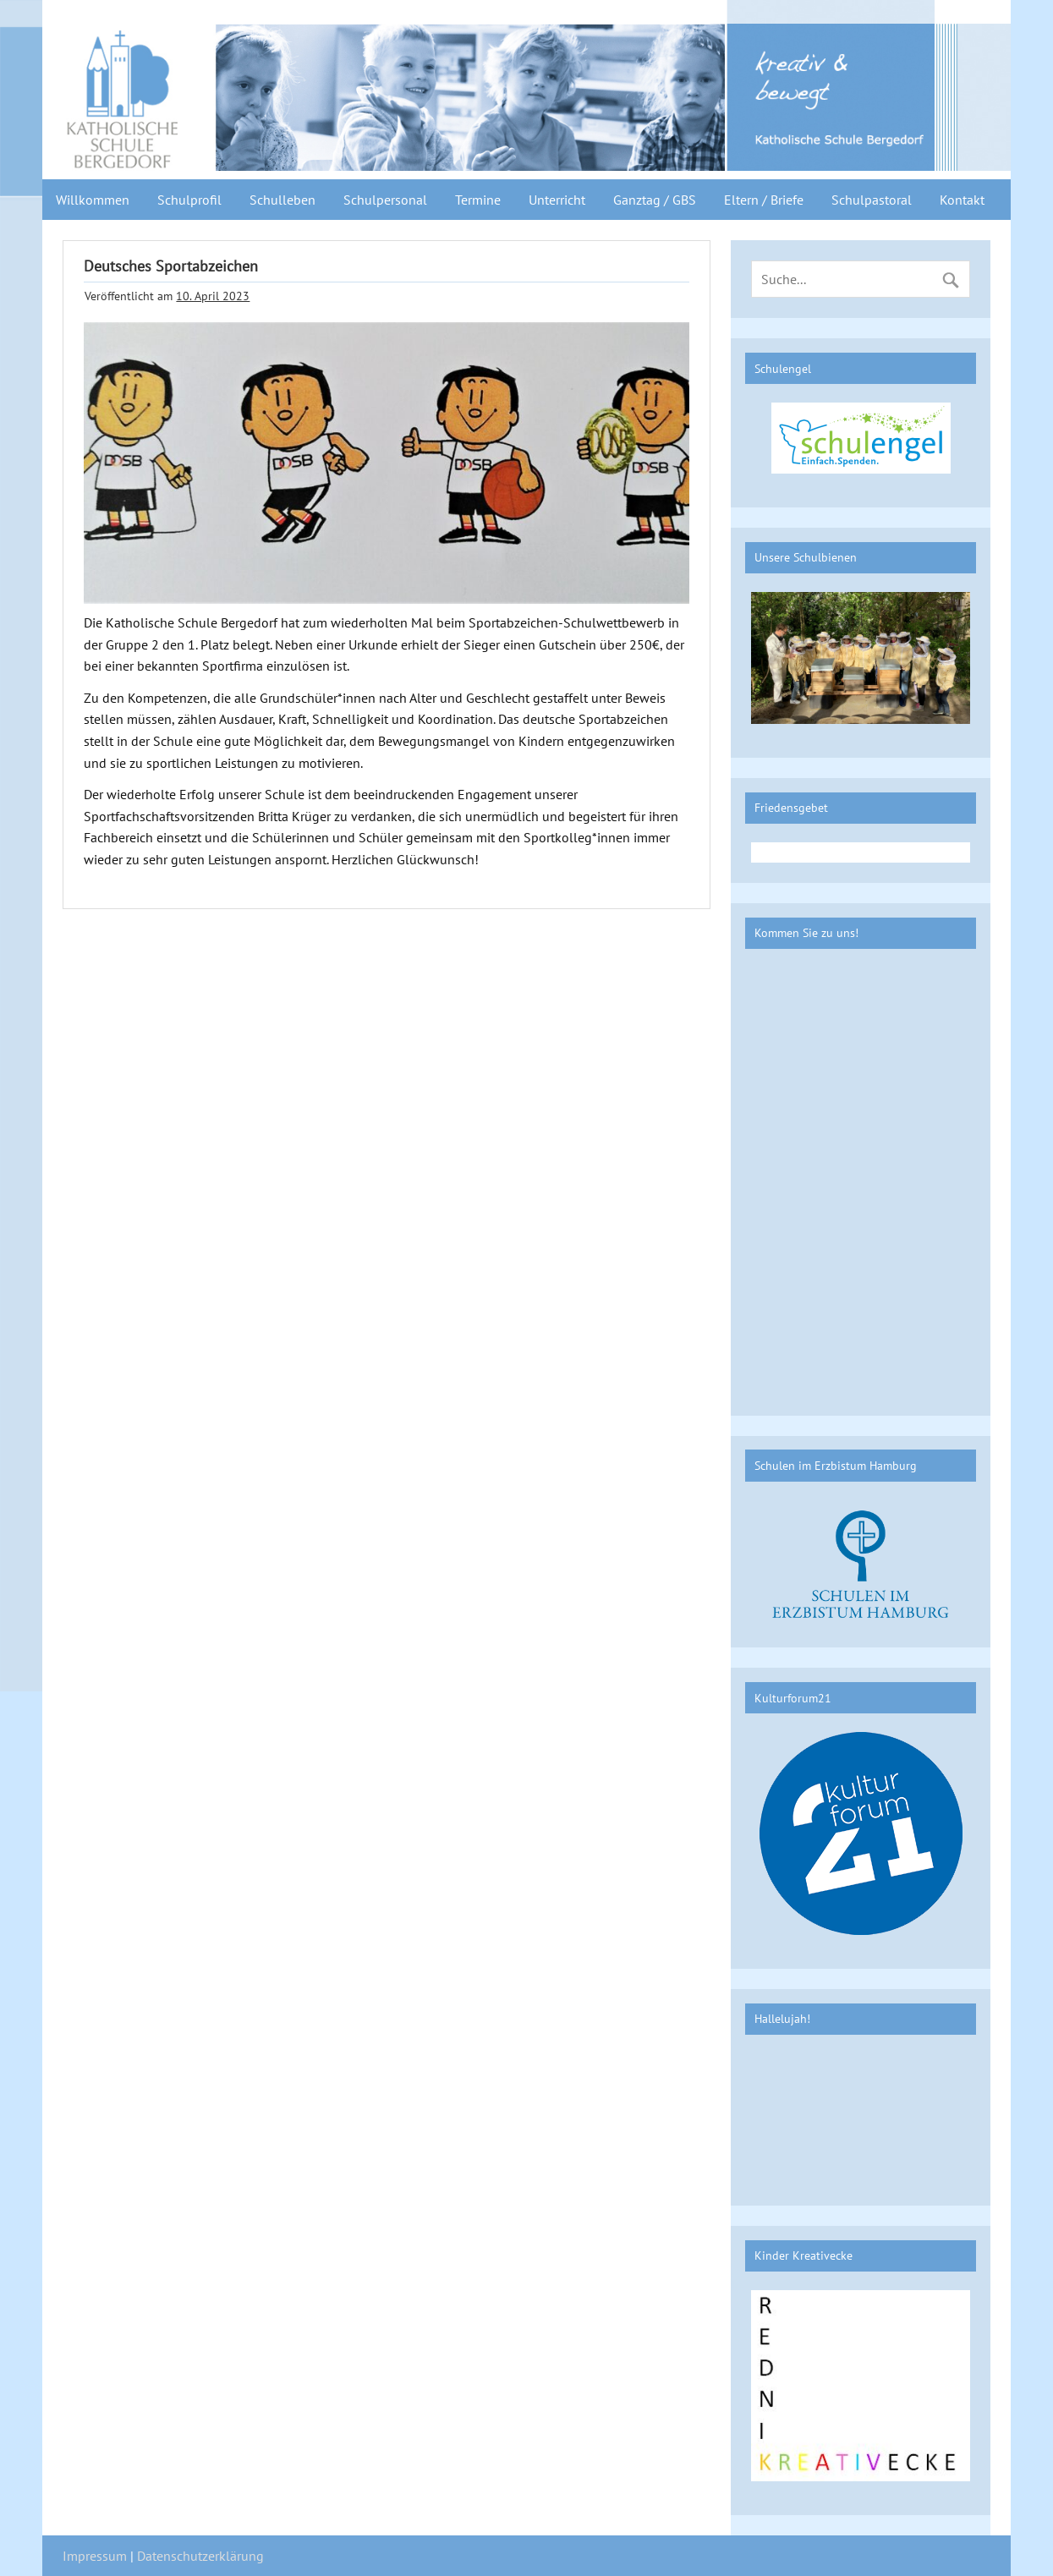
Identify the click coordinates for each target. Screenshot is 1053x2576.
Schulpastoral (871, 199)
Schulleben (282, 199)
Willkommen (92, 199)
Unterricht (557, 199)
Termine (478, 199)
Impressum (95, 2555)
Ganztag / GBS (654, 199)
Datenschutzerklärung (200, 2555)
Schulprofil (189, 199)
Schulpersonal (385, 199)
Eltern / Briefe (763, 199)
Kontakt (962, 199)
